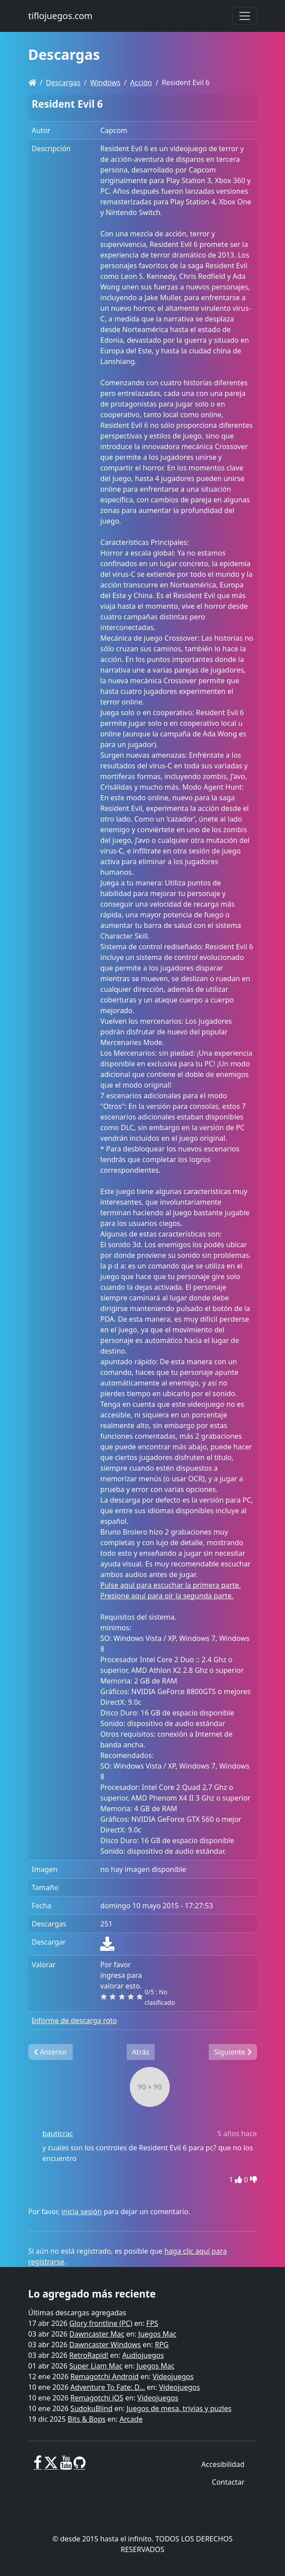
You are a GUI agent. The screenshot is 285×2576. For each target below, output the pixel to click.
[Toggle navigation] (244, 16)
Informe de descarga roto (74, 2020)
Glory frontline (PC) (100, 2323)
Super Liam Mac (95, 2366)
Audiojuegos (143, 2355)
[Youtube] (66, 2466)
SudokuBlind (91, 2408)
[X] (51, 2466)
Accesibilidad (222, 2464)
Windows (105, 82)
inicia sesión (81, 2211)
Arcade (131, 2419)
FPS (152, 2323)
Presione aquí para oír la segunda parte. (166, 1596)
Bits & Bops (87, 2419)
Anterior (50, 2052)
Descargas (63, 82)
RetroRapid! (88, 2355)
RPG (161, 2344)
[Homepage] (32, 82)
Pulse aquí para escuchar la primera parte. (170, 1585)
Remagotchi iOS (96, 2398)
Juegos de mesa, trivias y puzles (178, 2408)
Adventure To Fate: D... (107, 2387)
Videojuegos (173, 2376)
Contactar (228, 2482)
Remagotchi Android (104, 2376)
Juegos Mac (157, 2334)
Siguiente (233, 2052)
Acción (141, 82)
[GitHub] (80, 2466)
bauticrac (58, 2133)
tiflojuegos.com (60, 16)
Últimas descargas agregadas (77, 2313)
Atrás (140, 2052)
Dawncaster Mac (96, 2334)
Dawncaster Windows (105, 2344)
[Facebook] (38, 2466)
